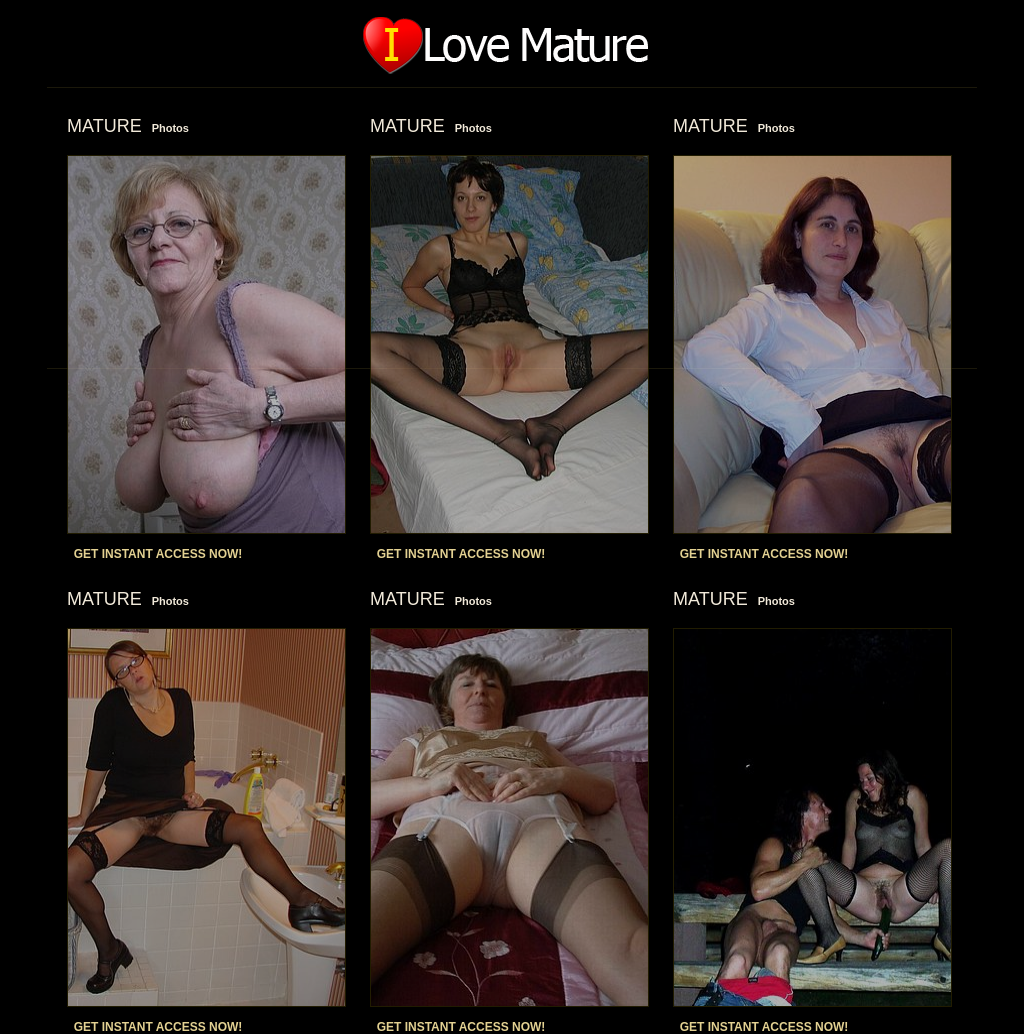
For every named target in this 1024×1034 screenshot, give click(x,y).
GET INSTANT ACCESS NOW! (158, 554)
